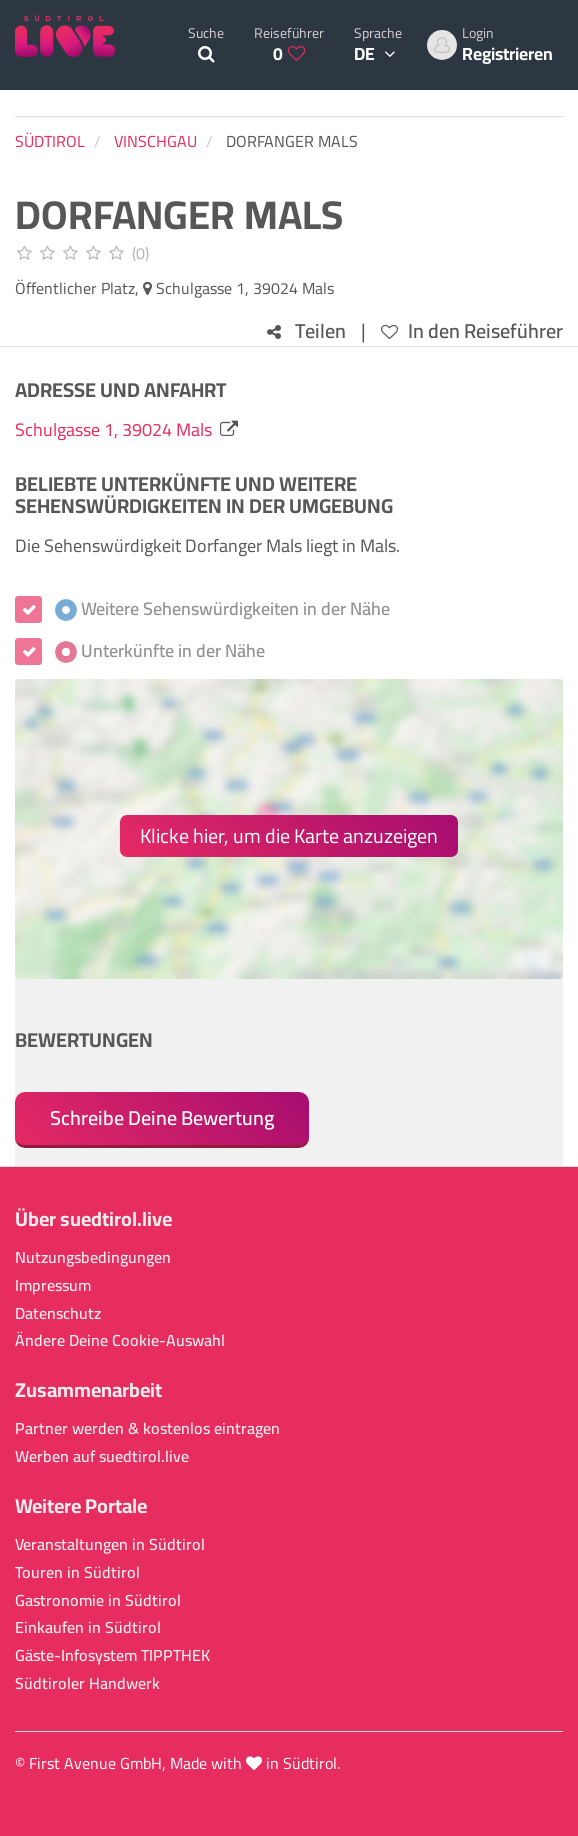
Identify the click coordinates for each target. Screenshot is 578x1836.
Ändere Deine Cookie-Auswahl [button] (120, 1340)
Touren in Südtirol (77, 1572)
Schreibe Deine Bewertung (162, 1117)
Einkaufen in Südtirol (88, 1627)
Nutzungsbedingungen (93, 1257)
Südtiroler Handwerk (87, 1683)
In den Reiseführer (472, 331)
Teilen (306, 331)
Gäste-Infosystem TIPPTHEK (112, 1655)
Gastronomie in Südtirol (98, 1600)
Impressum (53, 1285)
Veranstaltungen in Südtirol (110, 1544)
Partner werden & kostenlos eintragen (147, 1428)
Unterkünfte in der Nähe (160, 651)
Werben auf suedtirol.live (102, 1456)
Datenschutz (58, 1313)
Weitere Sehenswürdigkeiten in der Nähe (222, 609)
